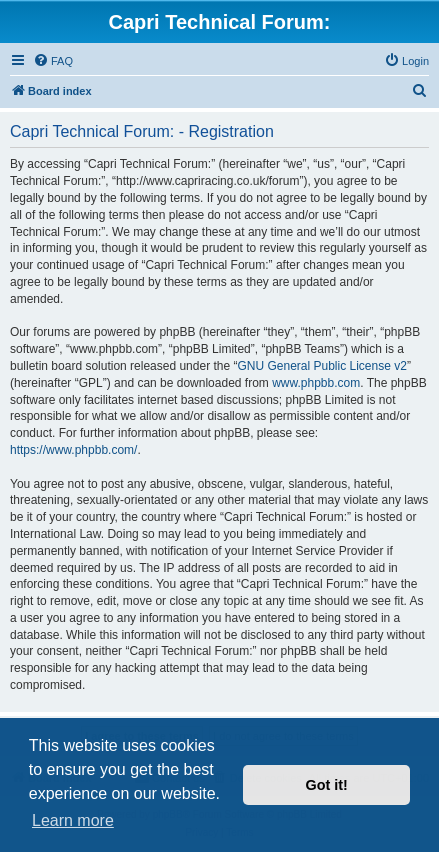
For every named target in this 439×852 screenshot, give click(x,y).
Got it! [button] (327, 785)
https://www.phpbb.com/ (73, 450)
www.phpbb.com (316, 383)
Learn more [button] (73, 820)
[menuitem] (53, 61)
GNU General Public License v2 (321, 366)
